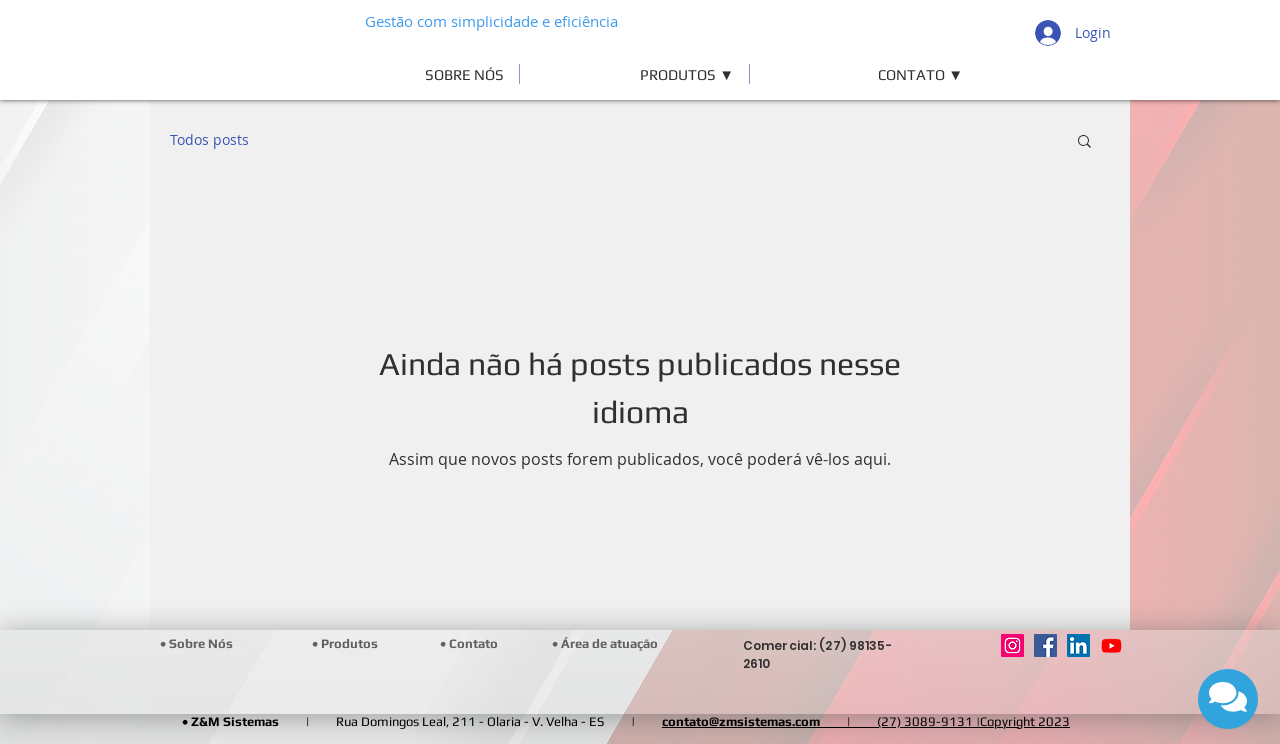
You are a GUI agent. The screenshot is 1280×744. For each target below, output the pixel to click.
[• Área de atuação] (606, 644)
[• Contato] (469, 644)
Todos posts (209, 139)
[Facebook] (1045, 645)
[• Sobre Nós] (196, 644)
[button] (634, 74)
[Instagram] (1012, 645)
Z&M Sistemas (235, 721)
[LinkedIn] (1078, 645)
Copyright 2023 (1025, 721)
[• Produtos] (346, 644)
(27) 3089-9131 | (928, 721)
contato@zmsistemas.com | (769, 721)
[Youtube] (1111, 645)
